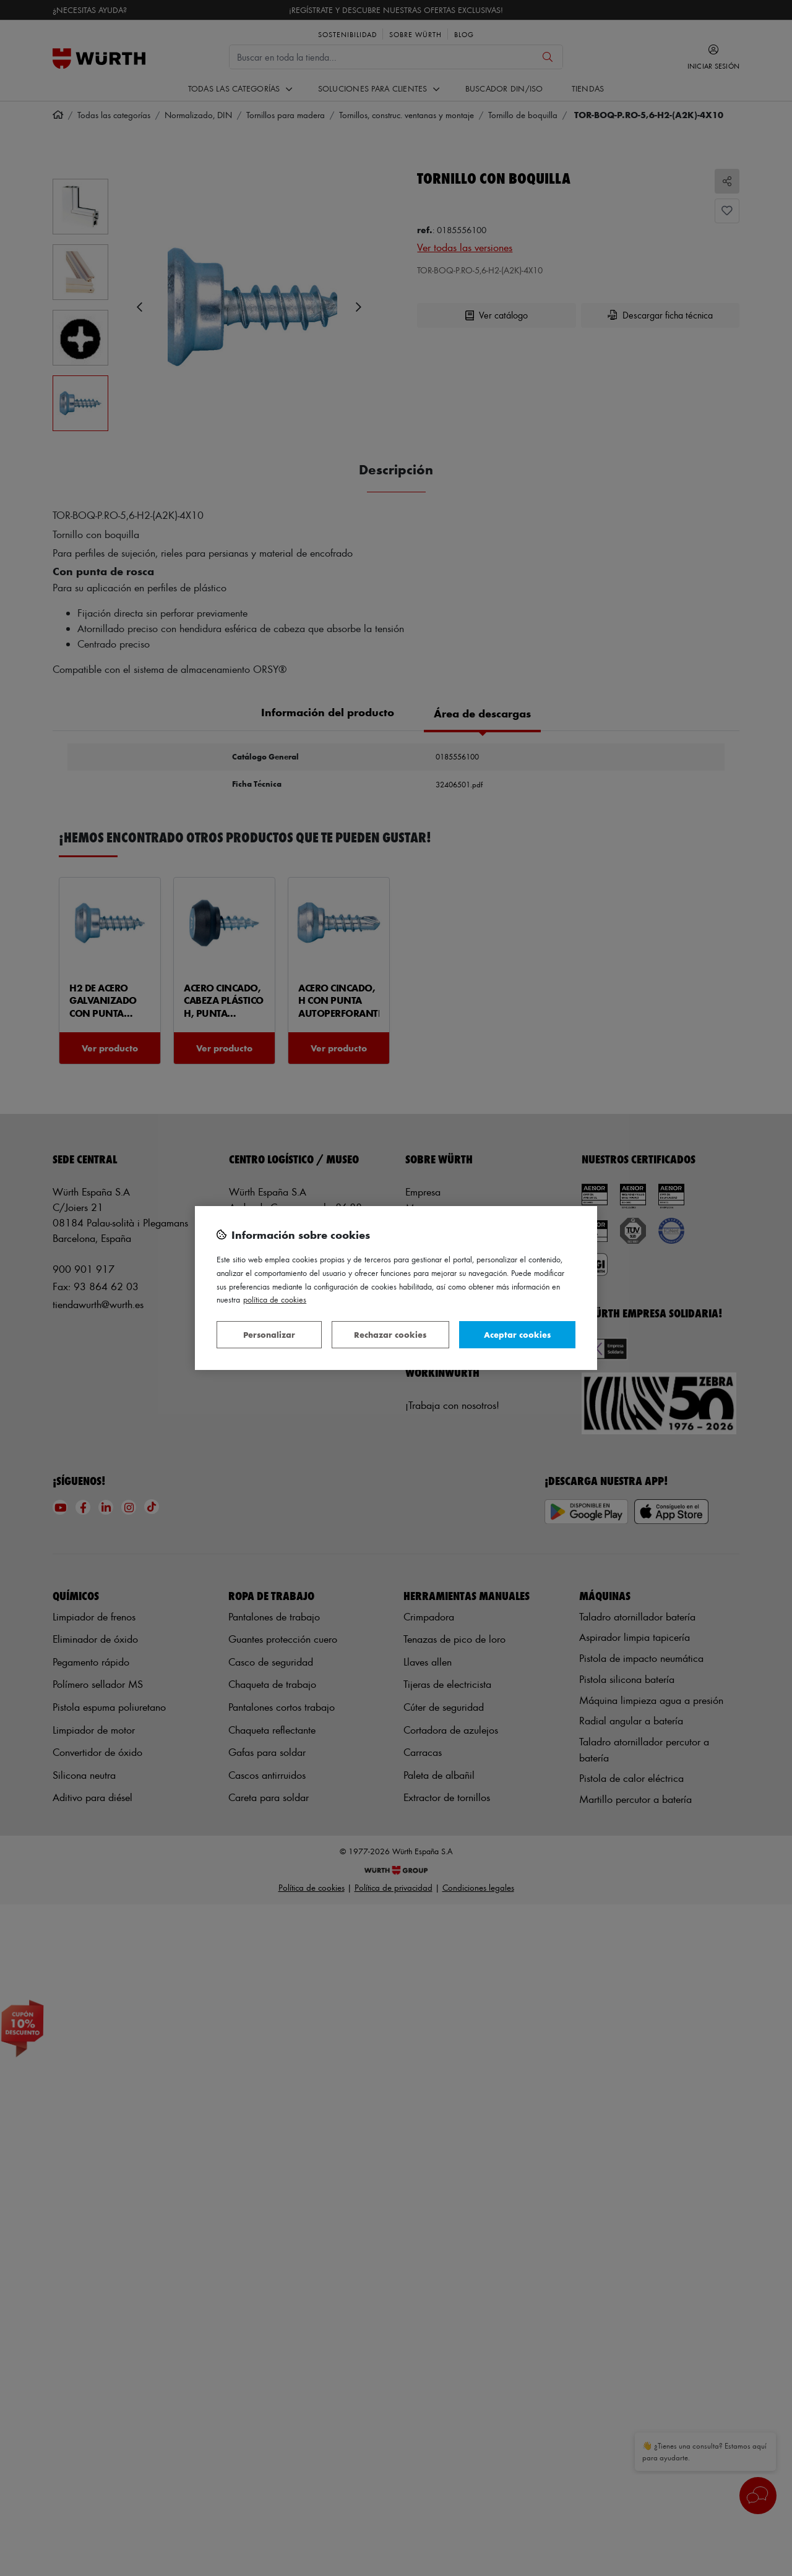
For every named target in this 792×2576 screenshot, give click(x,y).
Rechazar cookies (390, 1334)
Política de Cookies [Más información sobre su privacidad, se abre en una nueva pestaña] (274, 1299)
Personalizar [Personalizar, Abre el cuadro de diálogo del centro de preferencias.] (269, 1334)
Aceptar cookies (517, 1334)
